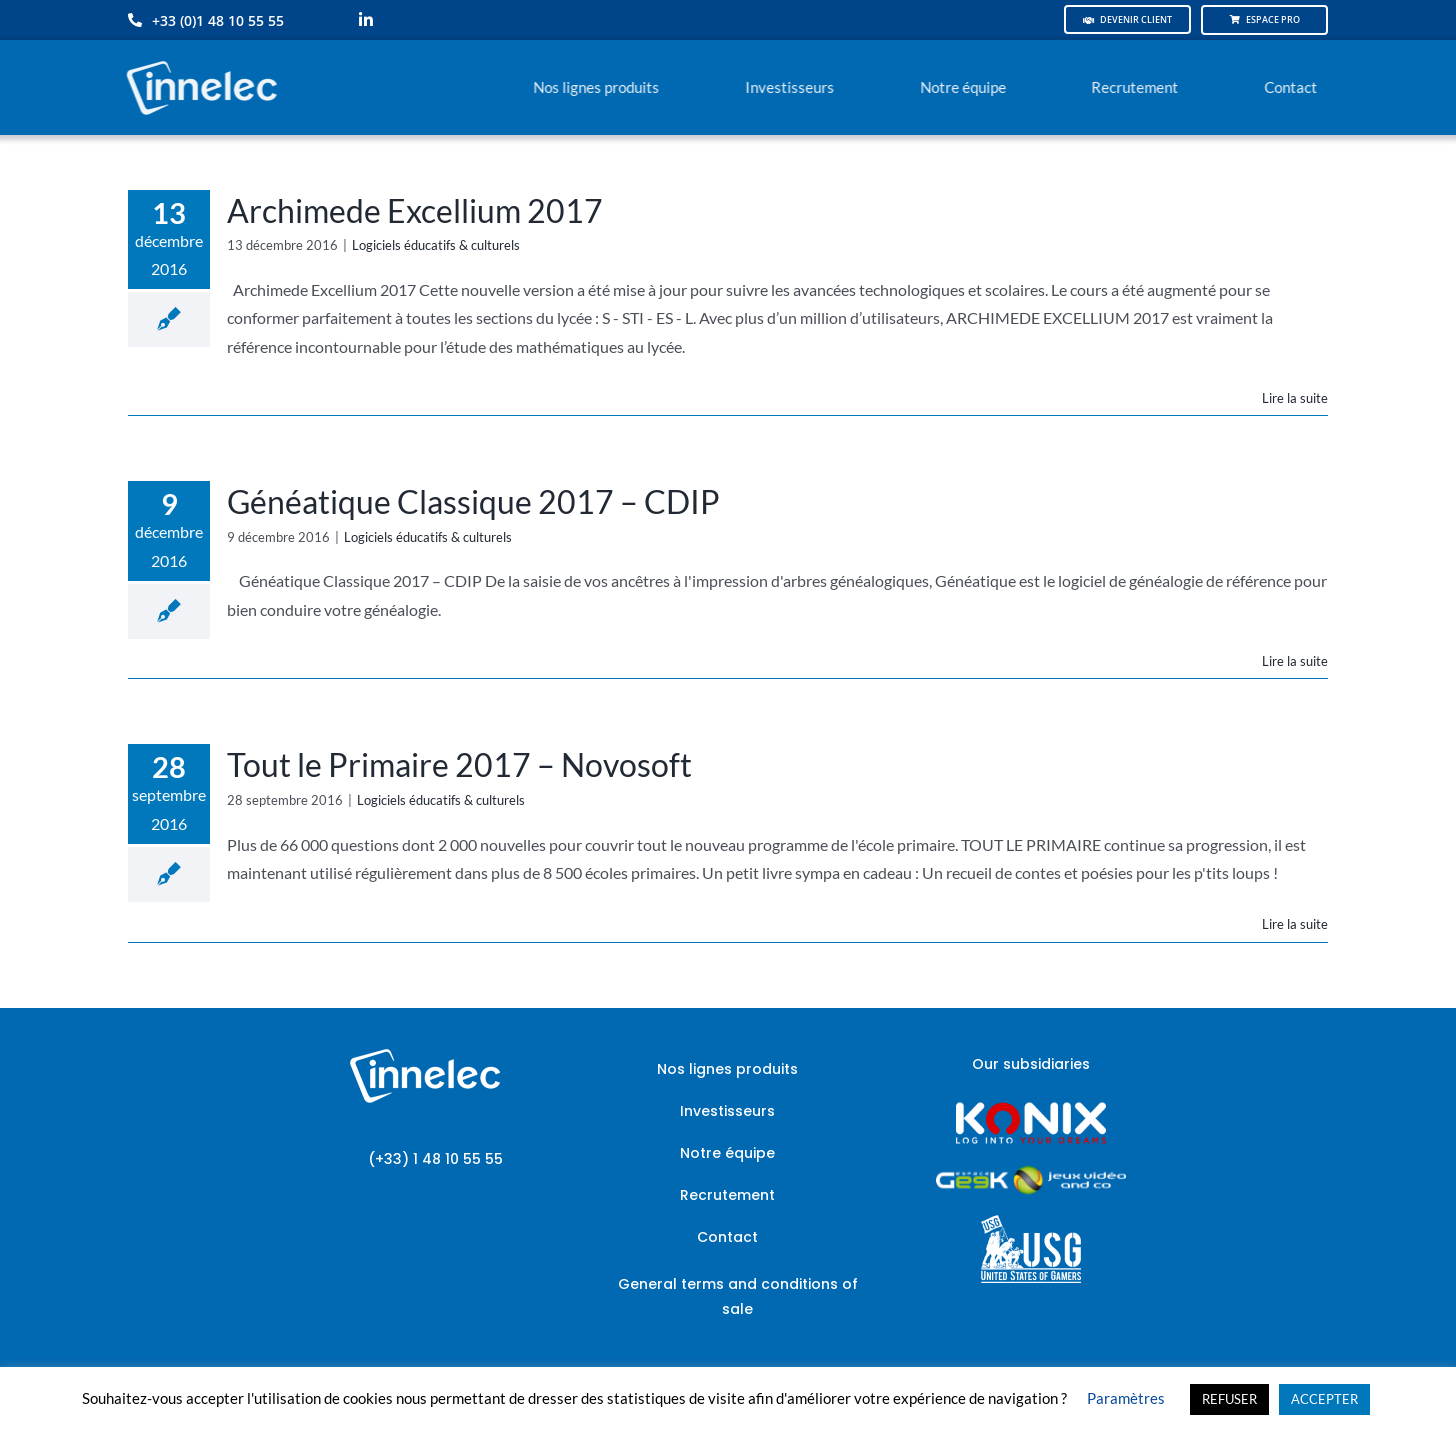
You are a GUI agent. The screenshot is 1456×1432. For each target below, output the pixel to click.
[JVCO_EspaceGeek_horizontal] (1031, 1172)
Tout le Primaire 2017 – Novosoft (459, 764)
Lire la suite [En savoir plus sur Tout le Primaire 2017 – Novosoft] (1295, 924)
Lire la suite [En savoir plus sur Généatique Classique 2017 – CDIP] (1295, 661)
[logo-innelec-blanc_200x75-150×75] (199, 57)
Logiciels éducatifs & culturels (436, 245)
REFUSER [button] (1229, 1399)
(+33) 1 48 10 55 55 (435, 1159)
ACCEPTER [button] (1324, 1399)
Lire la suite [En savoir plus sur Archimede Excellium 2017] (1295, 398)
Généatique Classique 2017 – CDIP (473, 501)
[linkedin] (366, 20)
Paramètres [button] (1126, 1398)
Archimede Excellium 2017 (415, 210)
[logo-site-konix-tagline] (1031, 1108)
